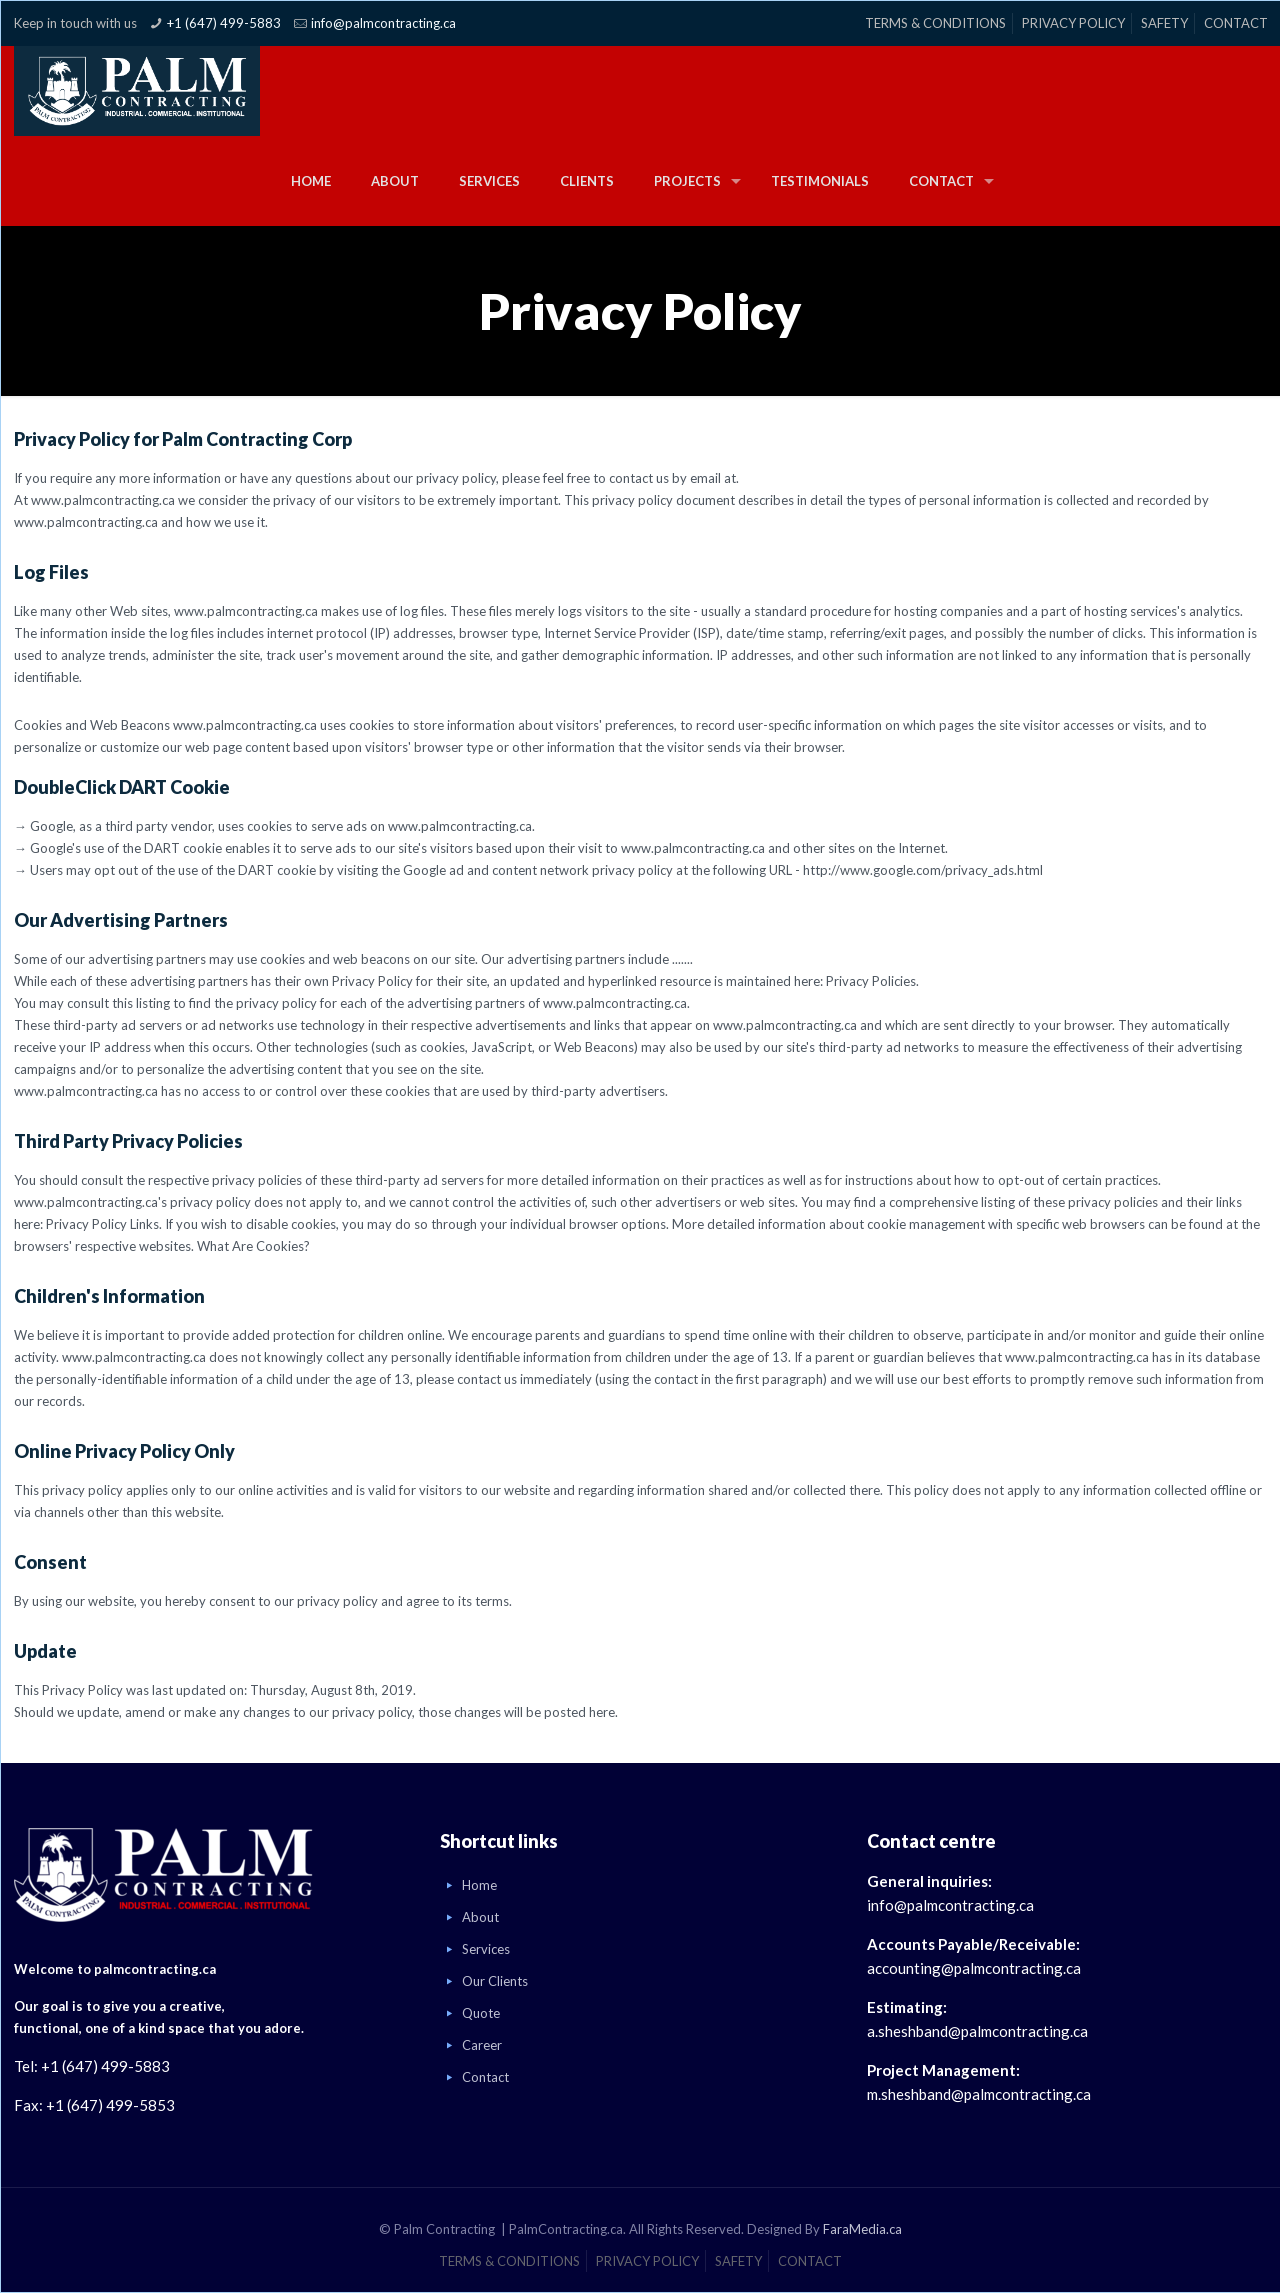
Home (479, 1885)
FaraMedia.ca (862, 2229)
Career (482, 2045)
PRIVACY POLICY (1073, 23)
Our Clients (495, 1981)
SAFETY (1164, 23)
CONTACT (1236, 23)
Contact (485, 2077)
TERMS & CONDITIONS (935, 23)
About (480, 1917)
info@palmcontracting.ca (383, 23)
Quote (481, 2013)
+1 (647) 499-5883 (224, 23)
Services (486, 1949)
